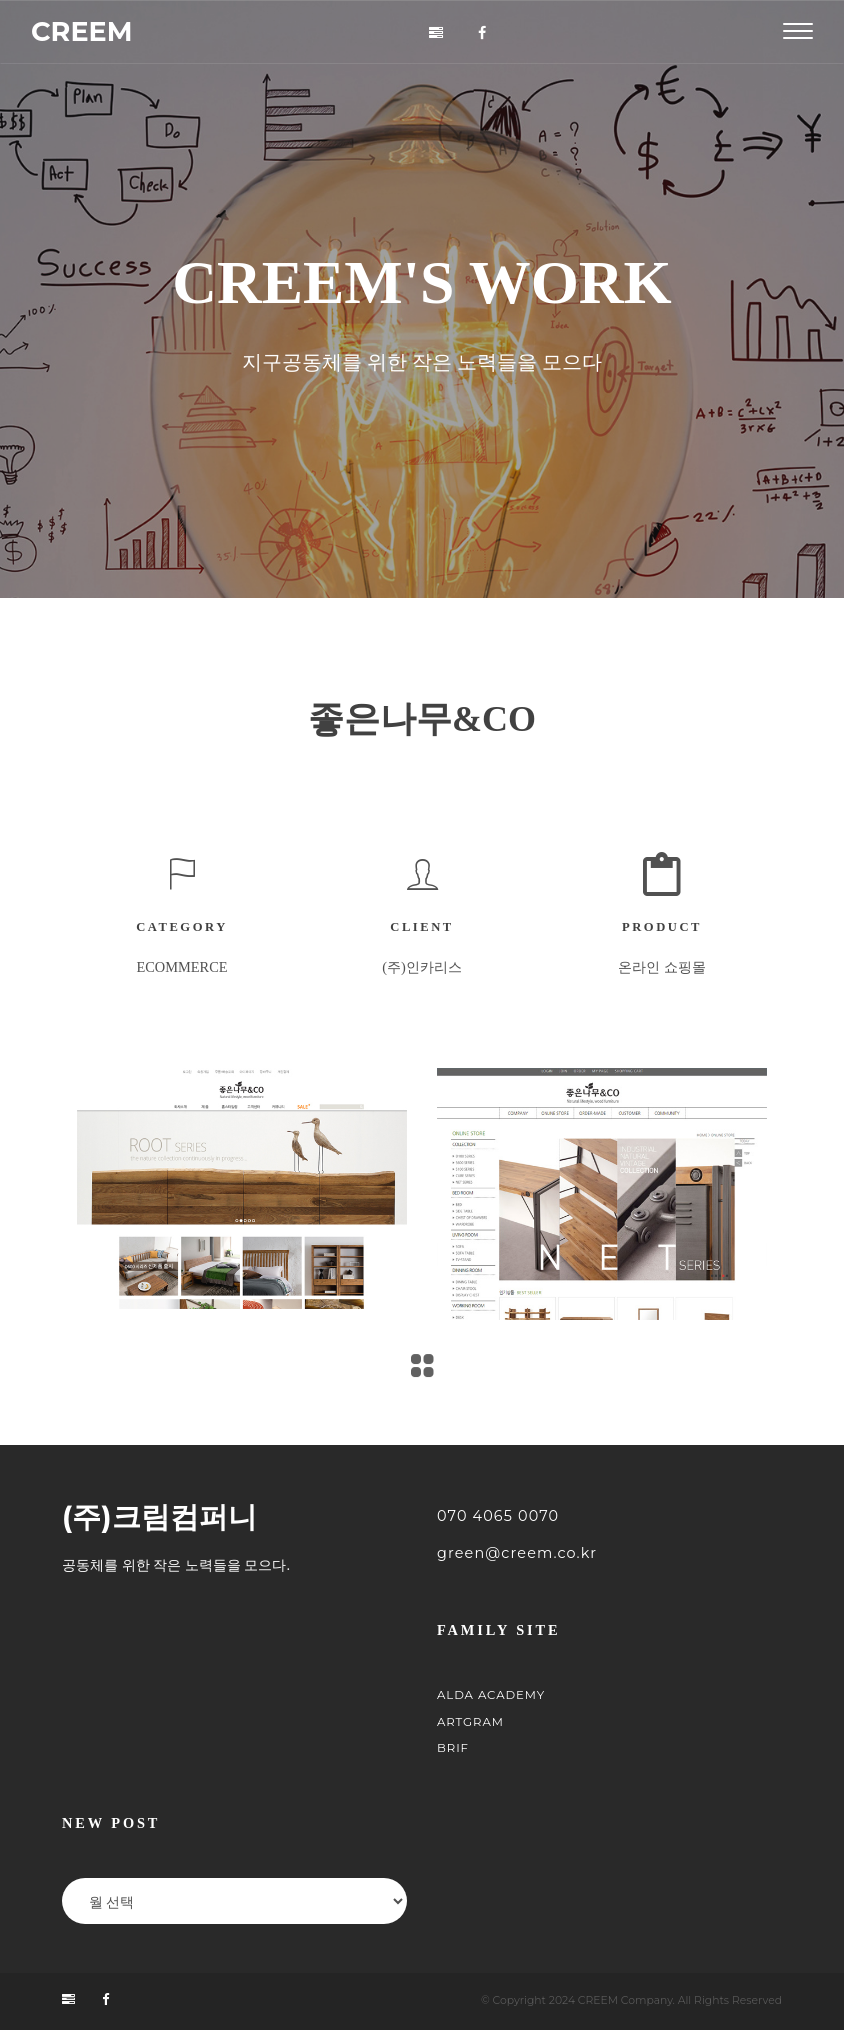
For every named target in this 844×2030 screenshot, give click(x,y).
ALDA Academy (491, 1695)
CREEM (81, 31)
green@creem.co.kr (517, 1553)
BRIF (453, 1748)
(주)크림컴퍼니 (159, 1517)
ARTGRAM (470, 1722)
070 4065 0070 (498, 1516)
